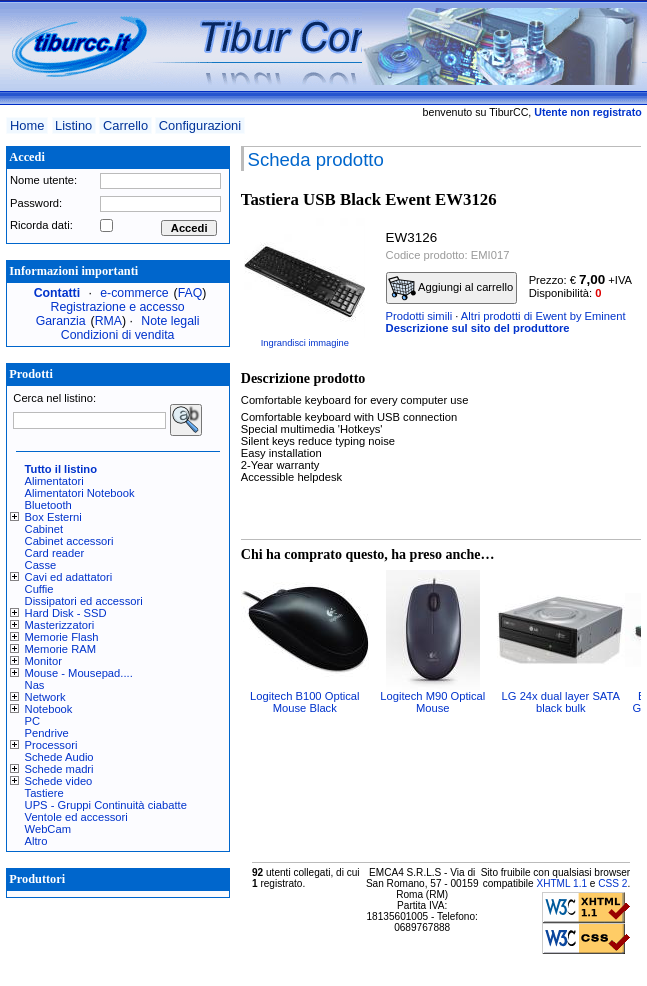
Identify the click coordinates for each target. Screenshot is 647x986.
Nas (35, 685)
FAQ (190, 293)
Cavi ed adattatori (69, 577)
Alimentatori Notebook (80, 493)
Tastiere (44, 793)
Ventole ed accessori (76, 817)
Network (45, 697)
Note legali (170, 321)
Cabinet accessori (69, 541)
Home (27, 125)
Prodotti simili (419, 316)
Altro (36, 841)
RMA (108, 321)
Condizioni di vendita (118, 335)
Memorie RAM (60, 649)
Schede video (59, 781)
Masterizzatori (60, 625)
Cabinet (44, 529)
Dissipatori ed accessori (84, 601)
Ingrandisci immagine (305, 343)
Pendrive (47, 733)
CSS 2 (612, 883)
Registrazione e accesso (118, 307)
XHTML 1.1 (561, 883)
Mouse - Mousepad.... (79, 673)
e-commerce (134, 293)
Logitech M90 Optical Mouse (432, 702)
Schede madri (59, 769)
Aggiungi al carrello (451, 288)
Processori (51, 745)
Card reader (55, 553)
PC (33, 721)
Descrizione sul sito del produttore (478, 328)
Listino (73, 125)
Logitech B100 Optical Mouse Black (304, 702)
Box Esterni (53, 517)
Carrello (125, 125)
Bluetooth (48, 505)
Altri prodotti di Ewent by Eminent (543, 316)
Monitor (43, 661)
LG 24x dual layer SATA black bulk (561, 702)
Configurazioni (200, 125)
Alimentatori (54, 481)
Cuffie (39, 589)
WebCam (48, 829)
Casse (41, 565)
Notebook (49, 709)
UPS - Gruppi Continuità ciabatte (106, 805)
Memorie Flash (62, 637)
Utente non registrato (587, 112)
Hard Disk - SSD (66, 613)
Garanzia (61, 321)
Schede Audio (59, 757)
